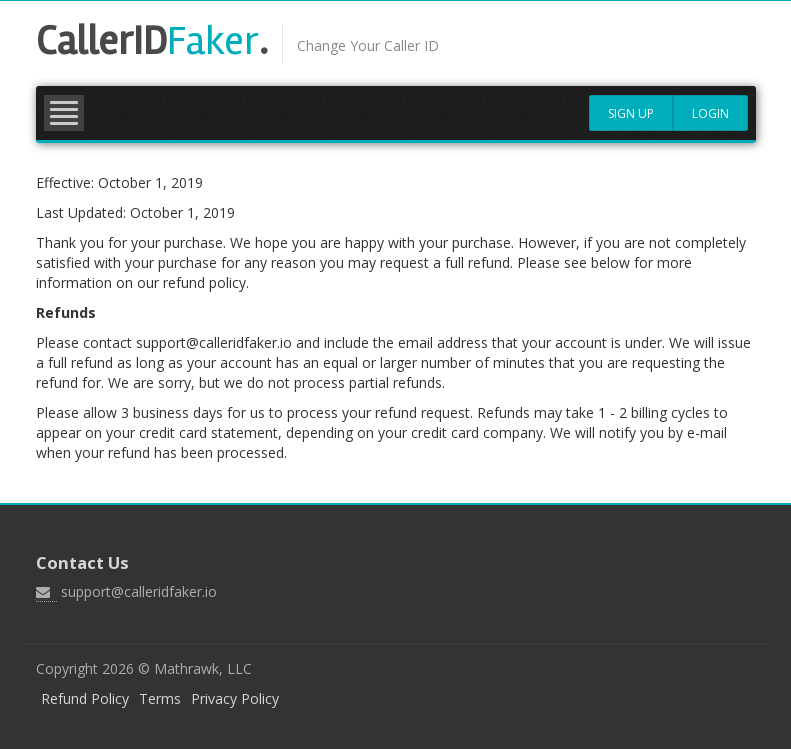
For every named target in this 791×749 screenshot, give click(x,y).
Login (710, 113)
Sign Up (631, 113)
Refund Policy (85, 698)
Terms (160, 698)
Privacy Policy (235, 698)
